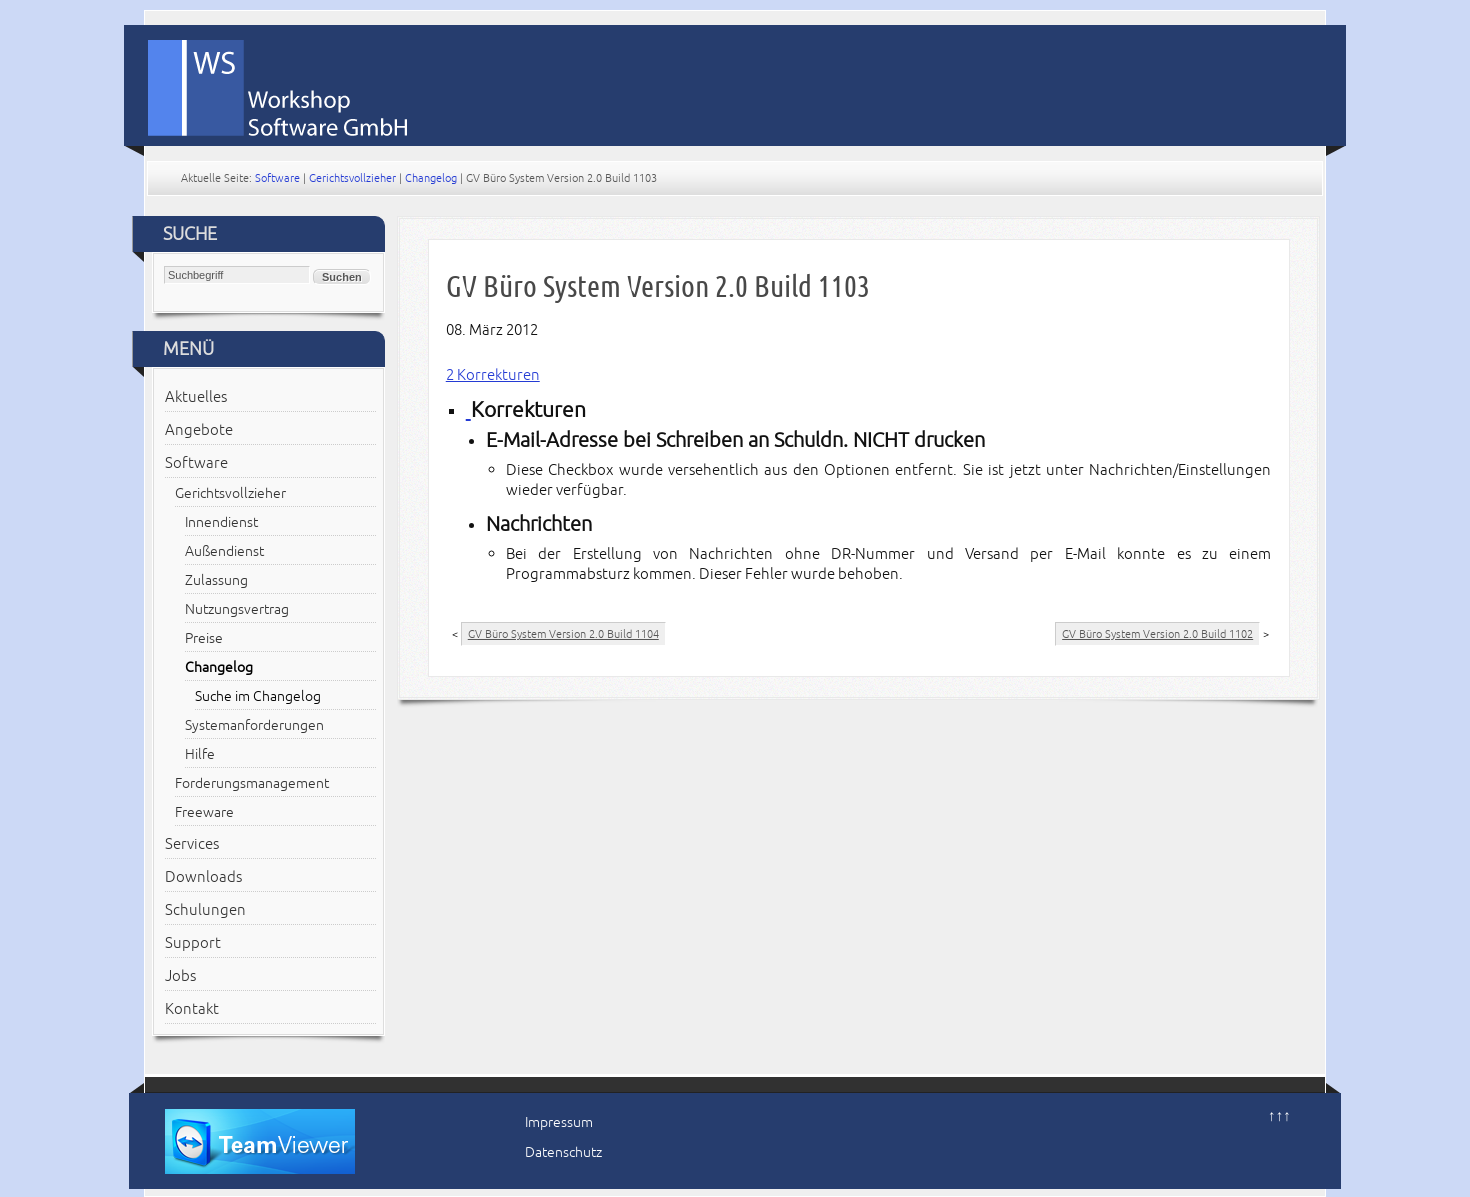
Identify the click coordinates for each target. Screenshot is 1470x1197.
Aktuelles (196, 397)
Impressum (559, 1122)
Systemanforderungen (254, 725)
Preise (204, 638)
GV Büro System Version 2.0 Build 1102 (1157, 634)
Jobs (180, 976)
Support (193, 943)
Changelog (431, 178)
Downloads (203, 877)
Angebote (199, 430)
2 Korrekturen (493, 375)
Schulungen (205, 910)
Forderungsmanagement (252, 783)
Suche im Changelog (258, 696)
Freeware (204, 812)
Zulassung (216, 580)
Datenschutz (563, 1152)
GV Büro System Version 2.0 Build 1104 (563, 634)
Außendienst (224, 551)
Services (192, 844)
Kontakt (192, 1009)
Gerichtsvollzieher (352, 178)
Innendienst (221, 522)
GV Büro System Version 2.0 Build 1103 (658, 286)
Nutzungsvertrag (237, 609)
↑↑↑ (1279, 1116)
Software (277, 178)
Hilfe (200, 754)
